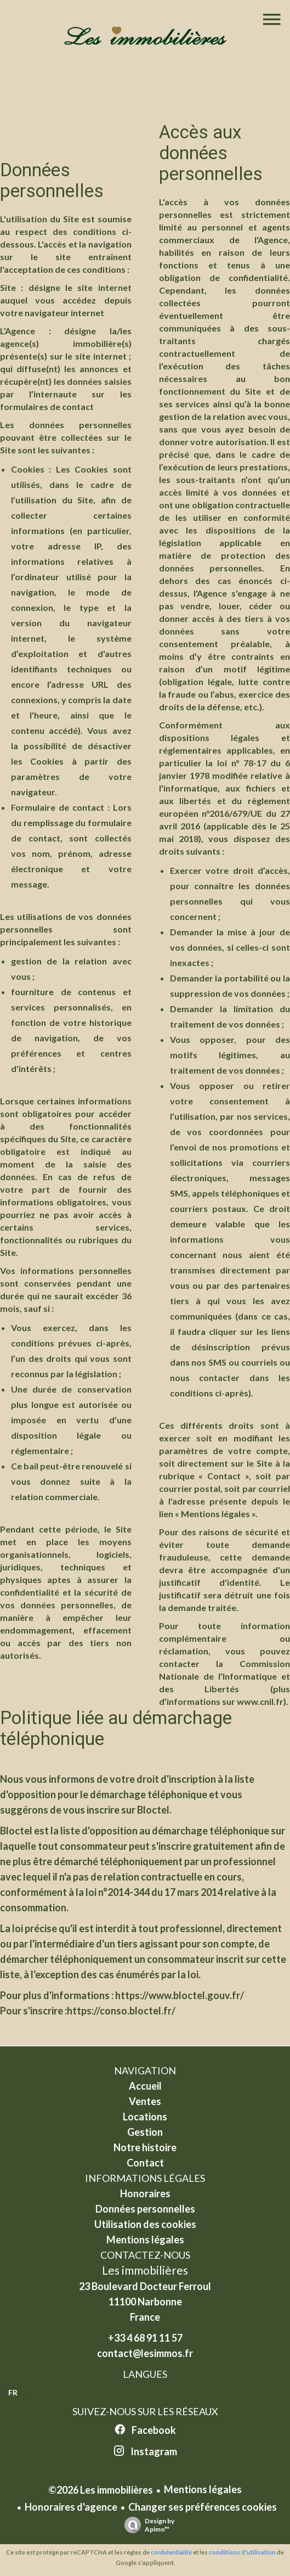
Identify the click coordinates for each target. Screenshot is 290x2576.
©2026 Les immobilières (100, 2490)
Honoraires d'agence (71, 2507)
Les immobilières (145, 2270)
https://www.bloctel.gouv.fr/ (179, 1995)
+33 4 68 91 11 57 (145, 2338)
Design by (146, 2525)
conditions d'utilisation (242, 2552)
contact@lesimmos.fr (145, 2353)
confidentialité (171, 2552)
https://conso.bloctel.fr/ (121, 2011)
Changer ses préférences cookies (202, 2507)
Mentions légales (203, 2489)
